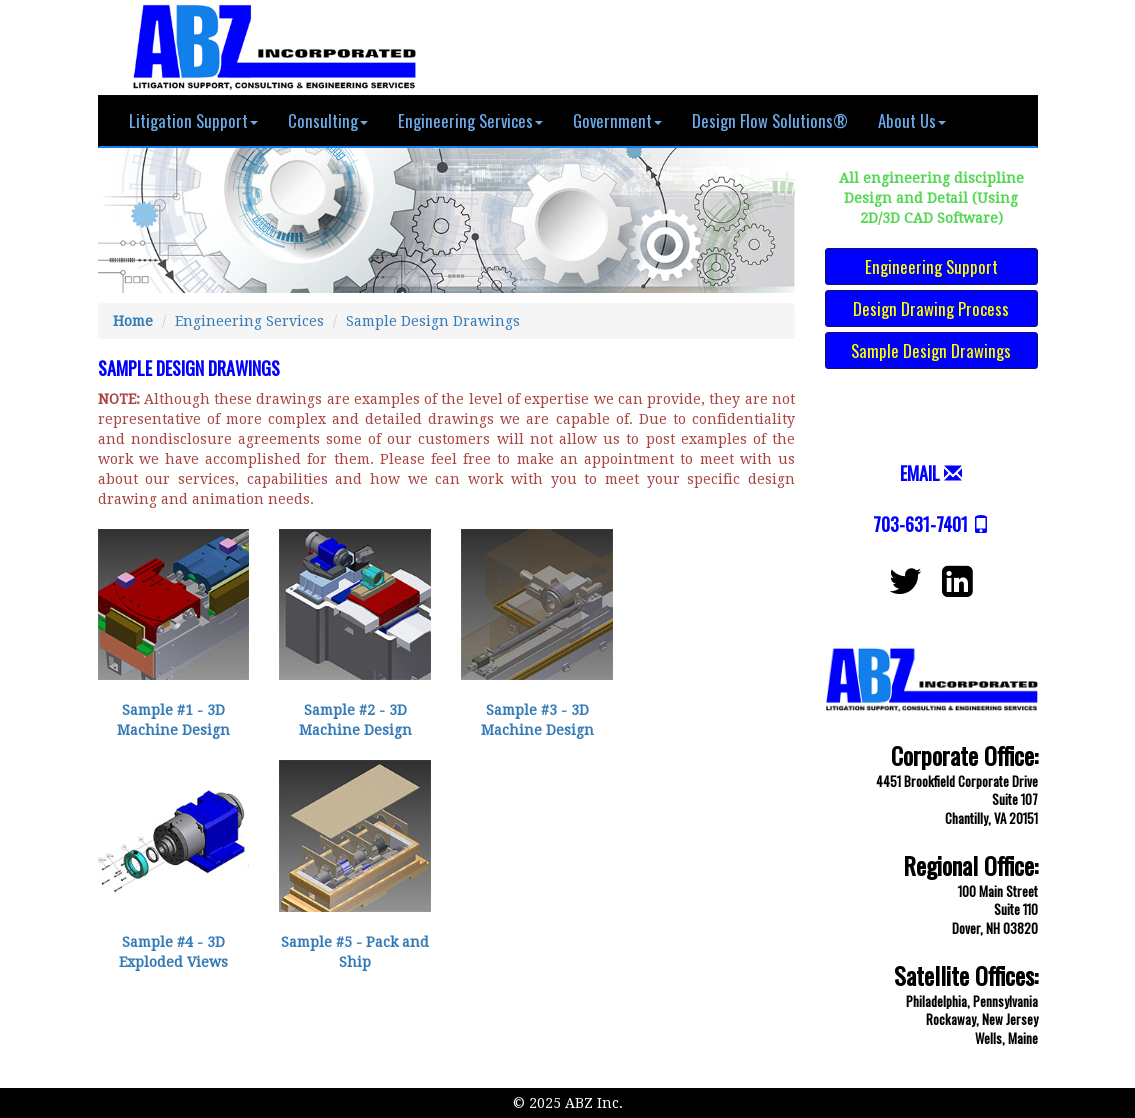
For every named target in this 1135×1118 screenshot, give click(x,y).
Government (617, 120)
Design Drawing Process (931, 308)
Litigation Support (193, 120)
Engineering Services (470, 120)
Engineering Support (931, 266)
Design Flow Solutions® (770, 120)
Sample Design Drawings (433, 321)
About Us (912, 120)
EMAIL (920, 473)
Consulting (328, 120)
